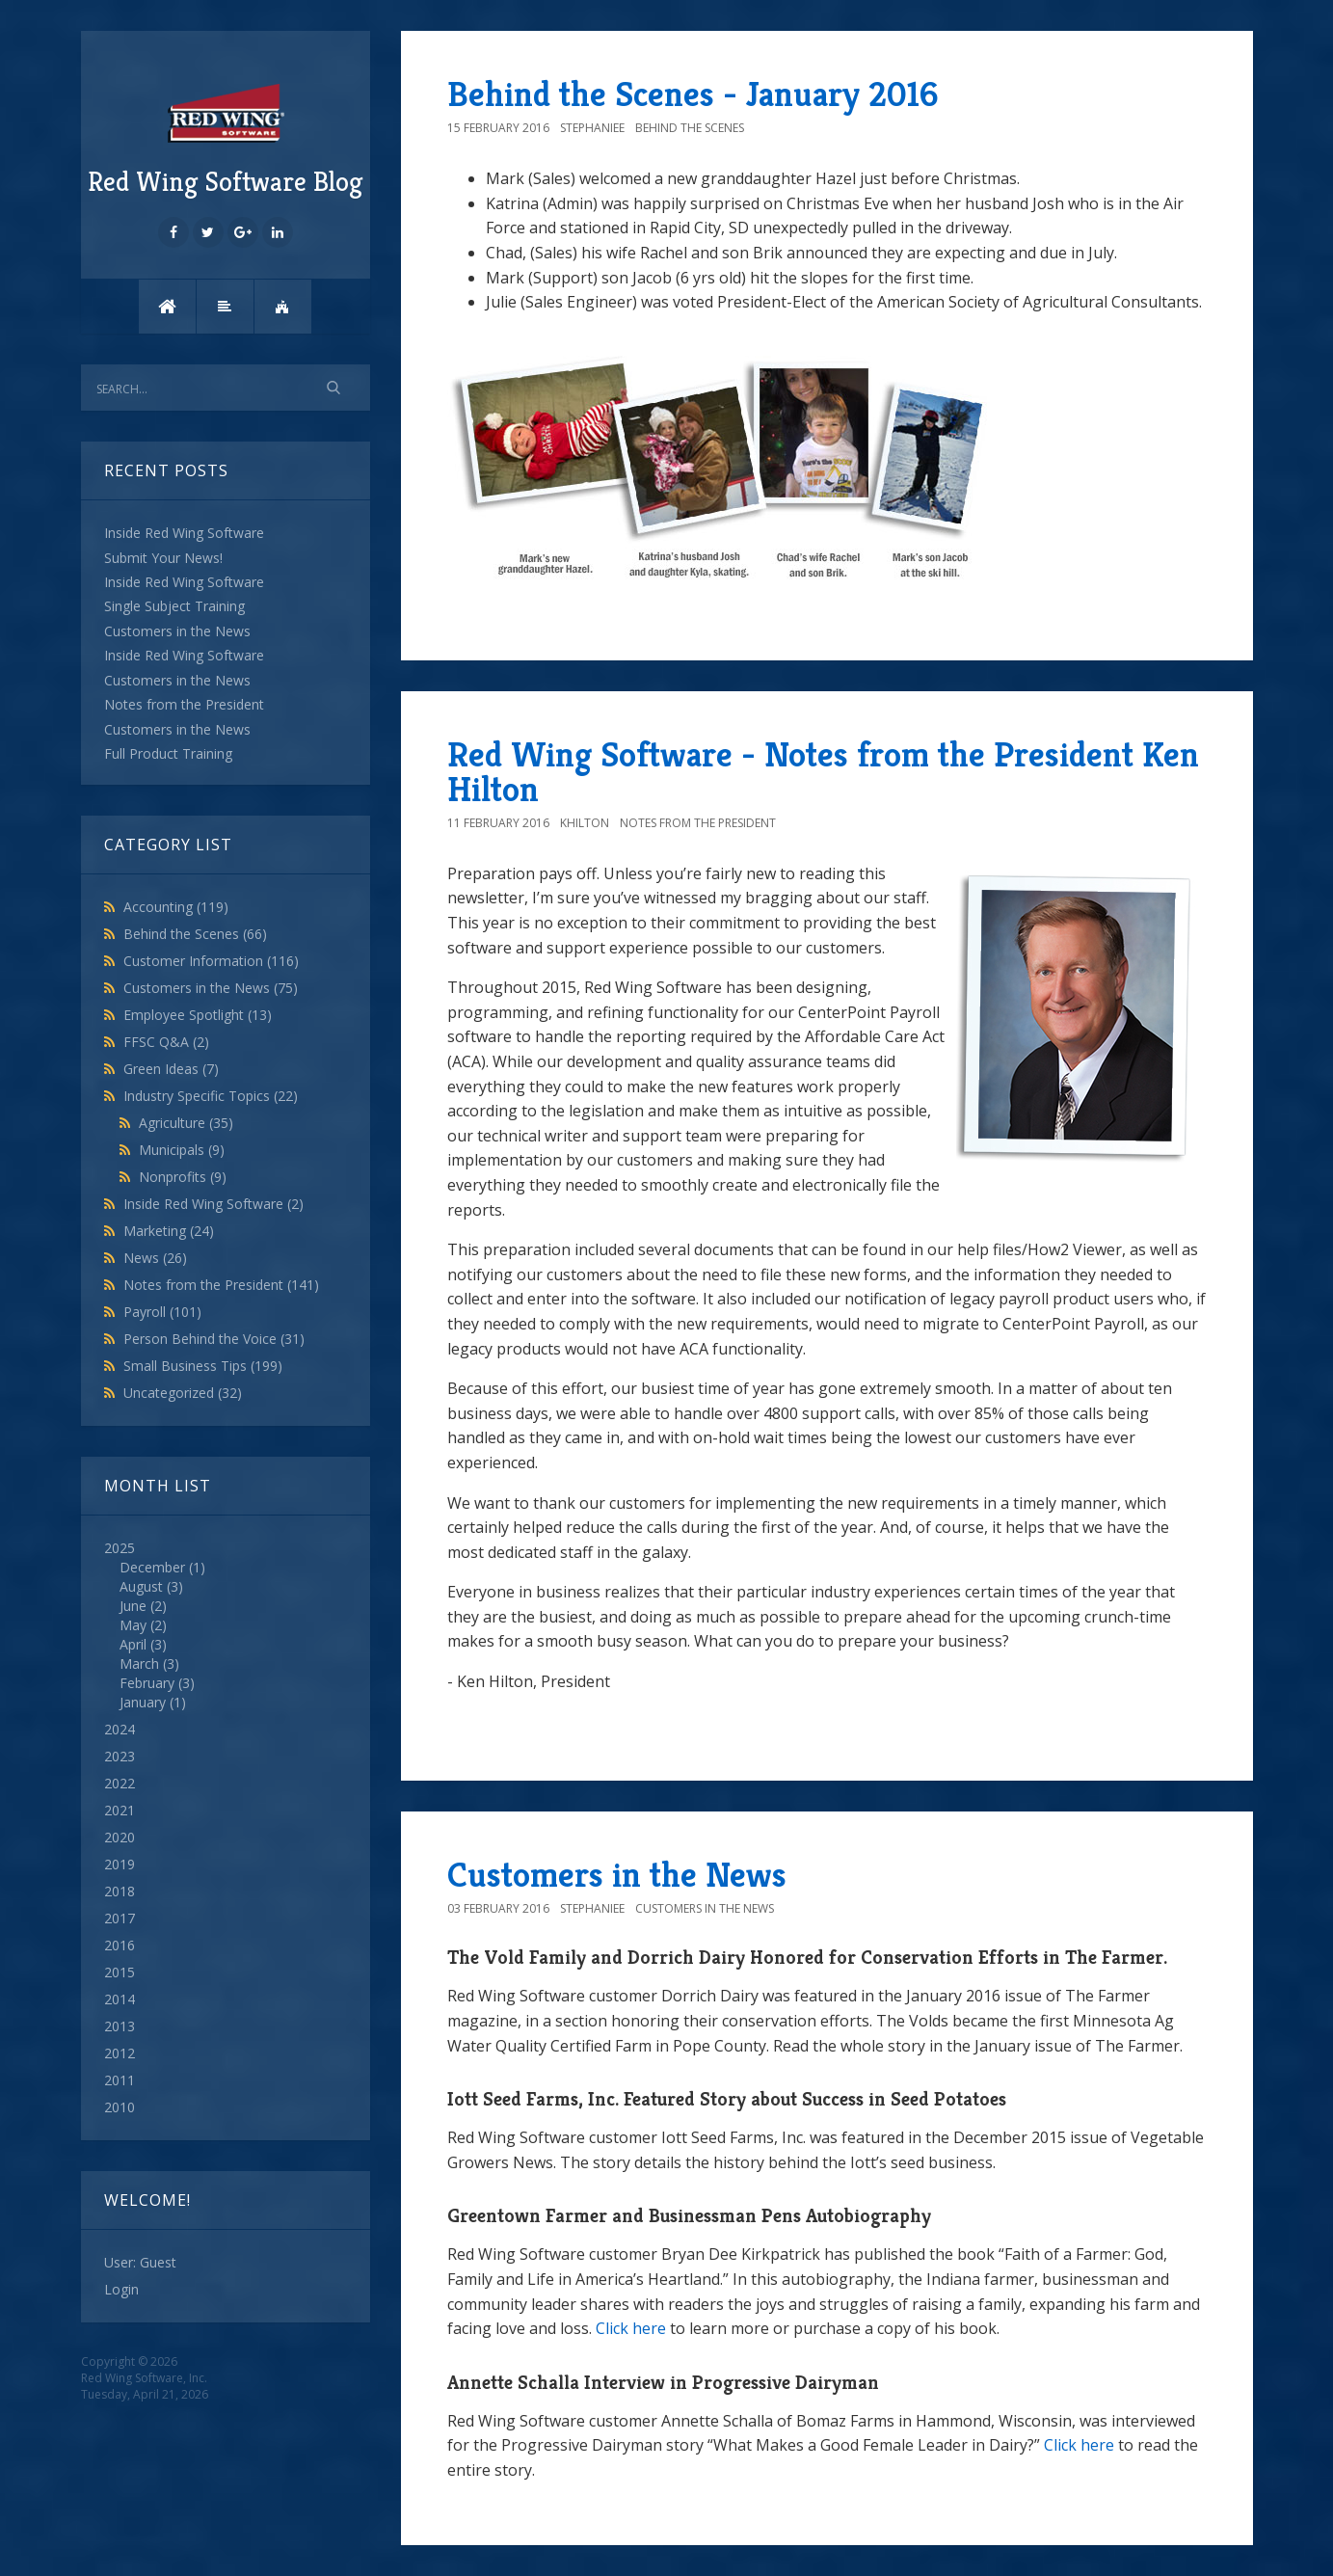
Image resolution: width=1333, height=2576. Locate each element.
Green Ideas (171, 1069)
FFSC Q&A (166, 1042)
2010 (119, 2107)
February (147, 1683)
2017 (119, 1918)
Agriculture (186, 1123)
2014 (119, 1999)
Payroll (162, 1311)
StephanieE (592, 128)
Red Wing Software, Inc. (144, 2378)
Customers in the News (210, 988)
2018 (119, 1891)
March (139, 1663)
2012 (119, 2053)
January (143, 1702)
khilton (584, 823)
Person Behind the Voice (214, 1338)
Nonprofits (183, 1176)
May (133, 1625)
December (152, 1567)
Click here (631, 2328)
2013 (119, 2026)
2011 (119, 2080)
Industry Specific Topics (210, 1096)
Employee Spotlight (197, 1015)
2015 (119, 1972)
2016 (119, 1945)
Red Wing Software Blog (225, 138)
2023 (119, 1756)
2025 (225, 1625)
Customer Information (211, 961)
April (133, 1644)
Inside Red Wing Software (213, 1203)
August (141, 1586)
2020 (119, 1837)
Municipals (182, 1149)
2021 (119, 1810)
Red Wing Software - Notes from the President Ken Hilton (823, 772)
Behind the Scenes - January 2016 (693, 94)
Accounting (175, 907)
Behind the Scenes (195, 934)
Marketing (168, 1230)
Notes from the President (221, 1284)
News (155, 1257)
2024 (119, 1729)
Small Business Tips (202, 1365)
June (133, 1606)
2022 (119, 1783)
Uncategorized (182, 1392)
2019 (119, 1864)
